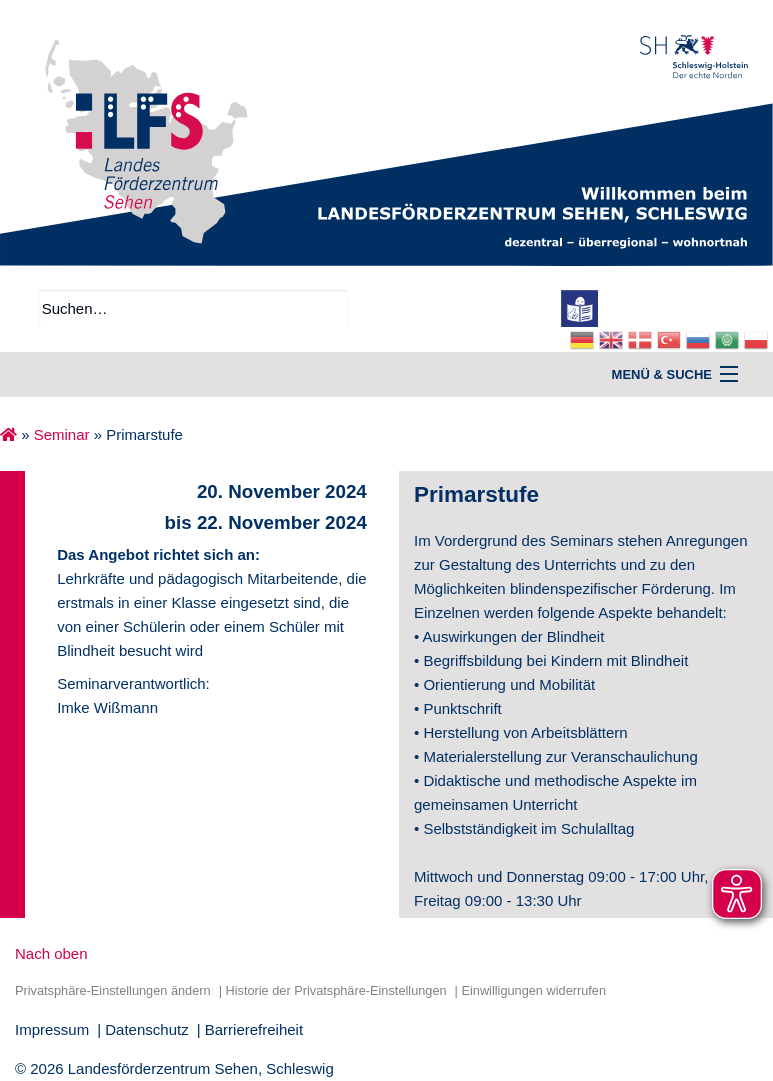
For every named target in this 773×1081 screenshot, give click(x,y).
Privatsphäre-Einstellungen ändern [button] (113, 990)
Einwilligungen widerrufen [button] (533, 990)
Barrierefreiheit (254, 1029)
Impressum (52, 1029)
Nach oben (51, 953)
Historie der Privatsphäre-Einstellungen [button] (335, 990)
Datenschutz (146, 1029)
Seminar (62, 434)
